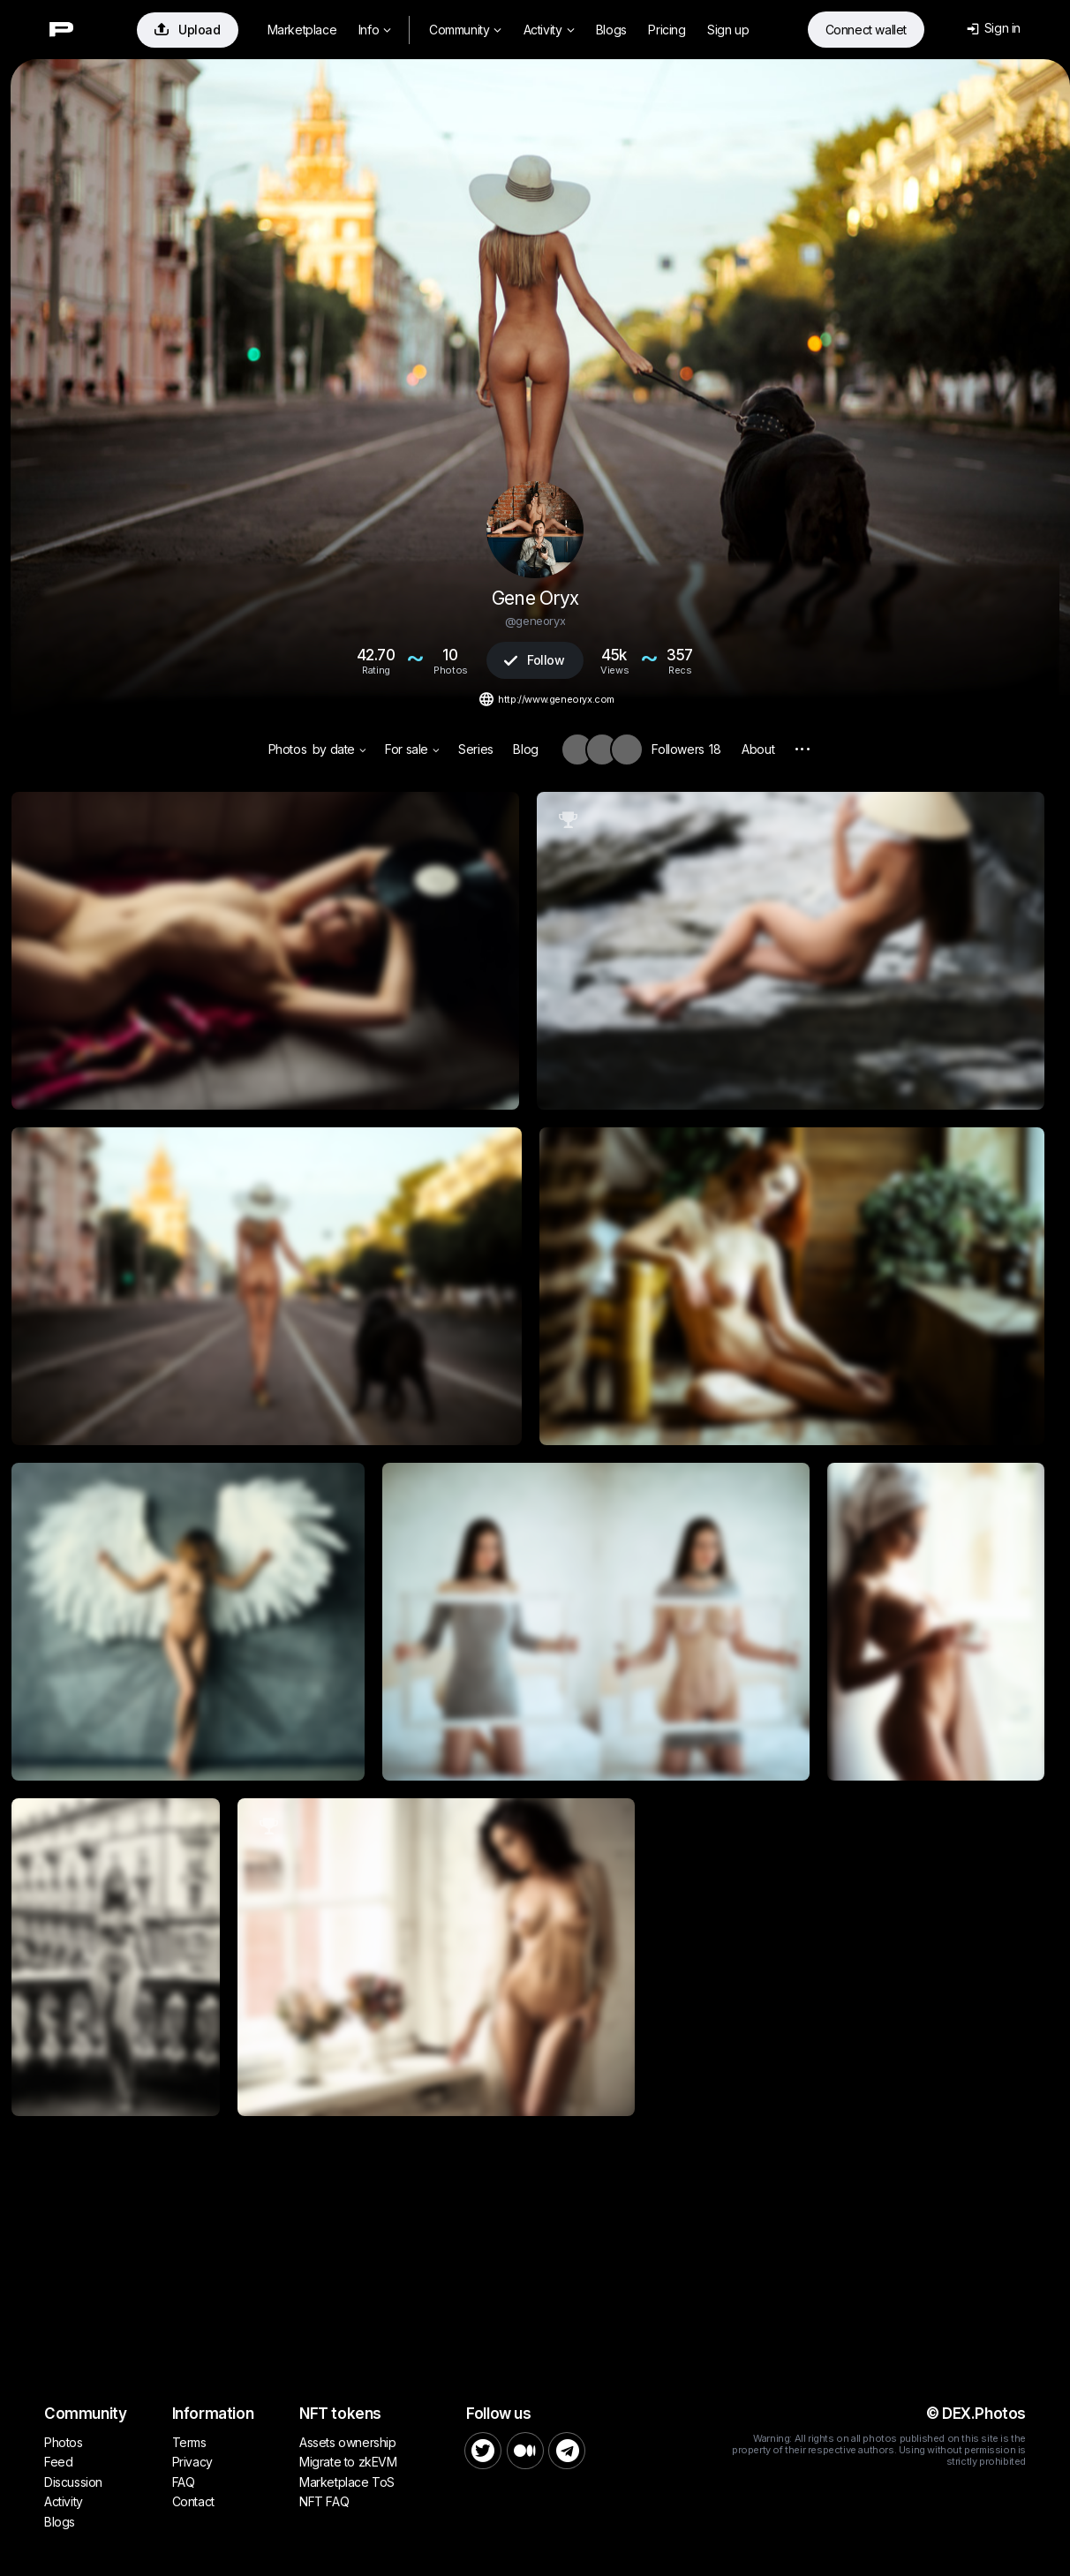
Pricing (666, 29)
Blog (525, 749)
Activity (549, 29)
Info (374, 29)
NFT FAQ (324, 2501)
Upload (187, 29)
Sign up (728, 29)
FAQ (183, 2481)
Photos (287, 749)
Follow (534, 659)
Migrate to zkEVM (348, 2461)
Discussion (73, 2481)
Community (465, 29)
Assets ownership (347, 2442)
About (758, 749)
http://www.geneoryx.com (556, 699)
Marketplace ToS (347, 2481)
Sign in (994, 28)
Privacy (192, 2461)
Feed (58, 2461)
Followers (686, 749)
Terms (189, 2442)
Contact (193, 2501)
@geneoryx (535, 621)
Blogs (611, 29)
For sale (412, 749)
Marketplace (302, 29)
